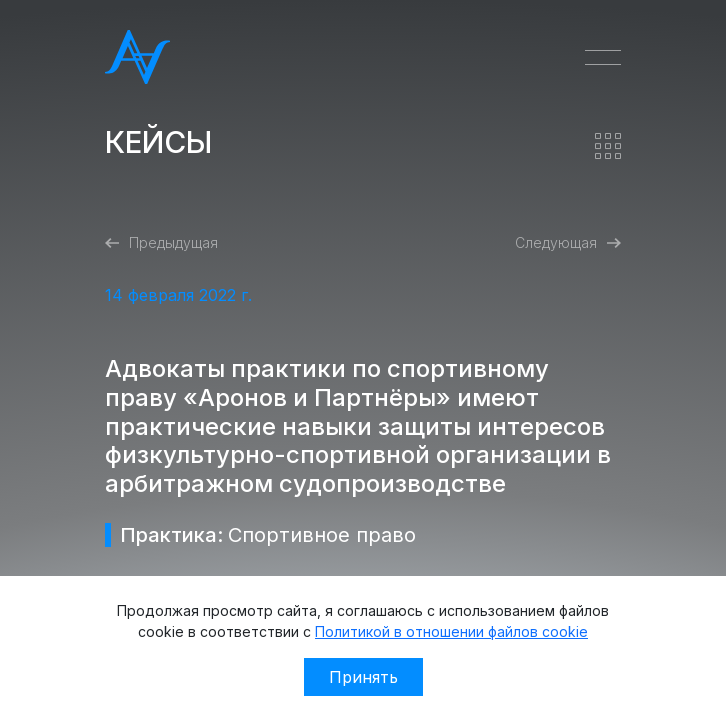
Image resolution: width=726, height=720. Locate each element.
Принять (363, 677)
